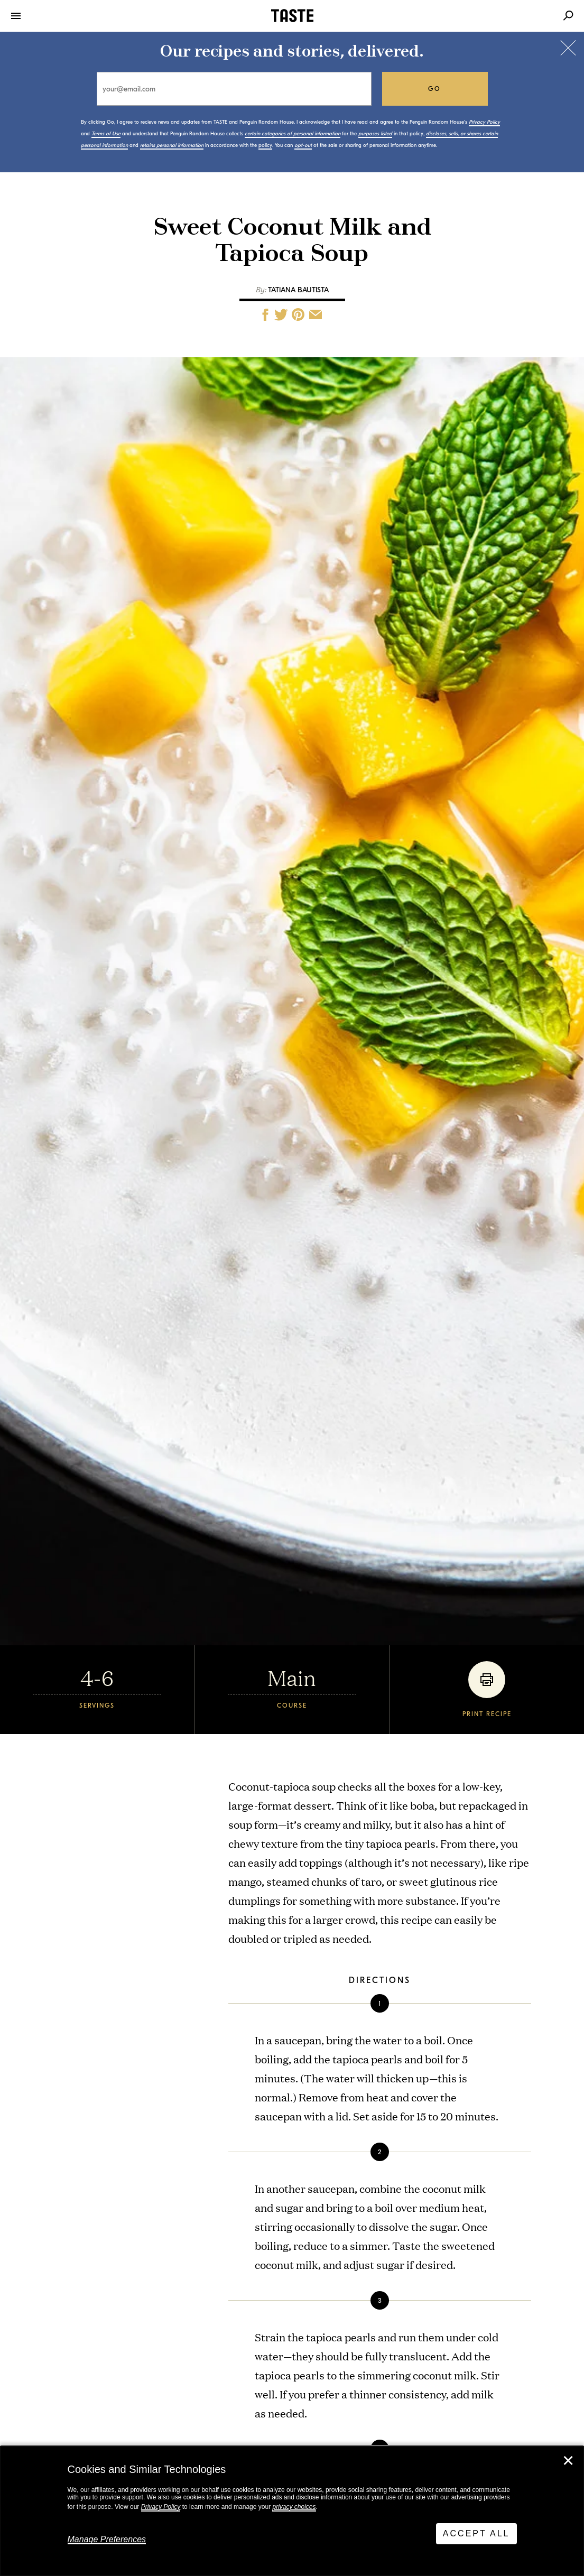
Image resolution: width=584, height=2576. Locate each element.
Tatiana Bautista (298, 289)
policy (265, 145)
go (434, 88)
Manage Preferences (107, 2539)
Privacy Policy (161, 2506)
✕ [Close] (568, 2460)
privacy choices (294, 2506)
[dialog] (292, 2511)
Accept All (476, 2533)
